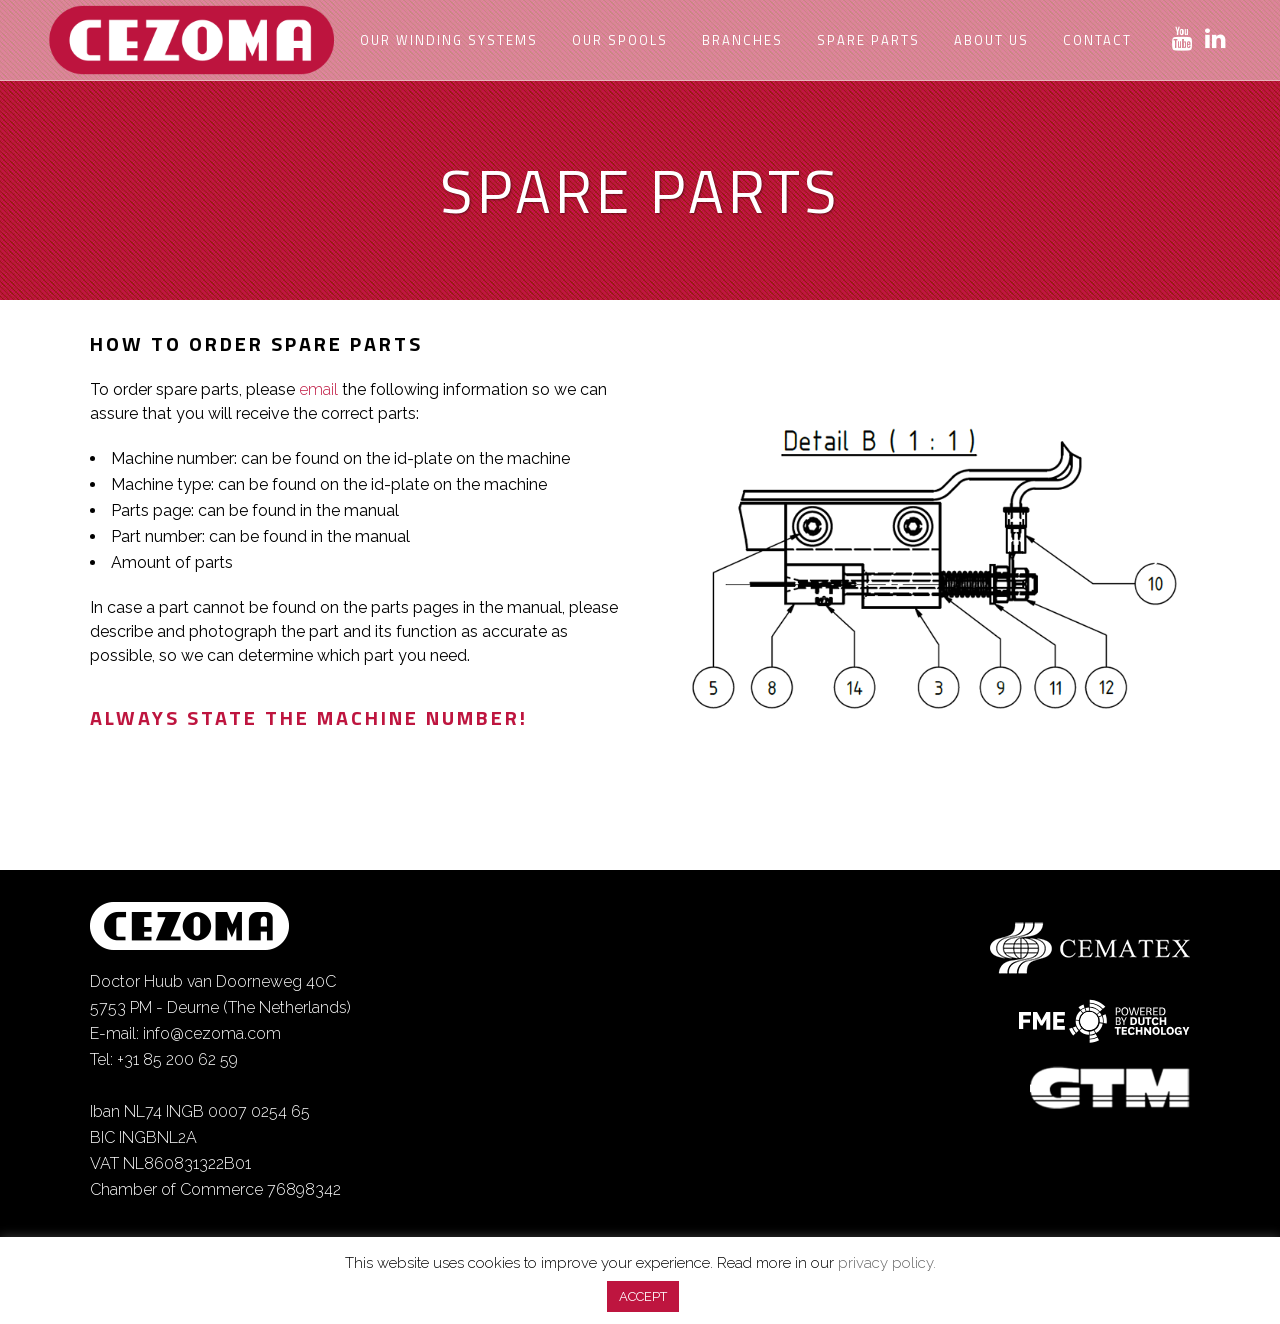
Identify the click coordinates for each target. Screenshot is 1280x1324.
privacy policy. (887, 1263)
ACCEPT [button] (643, 1296)
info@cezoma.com (212, 1033)
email (318, 389)
